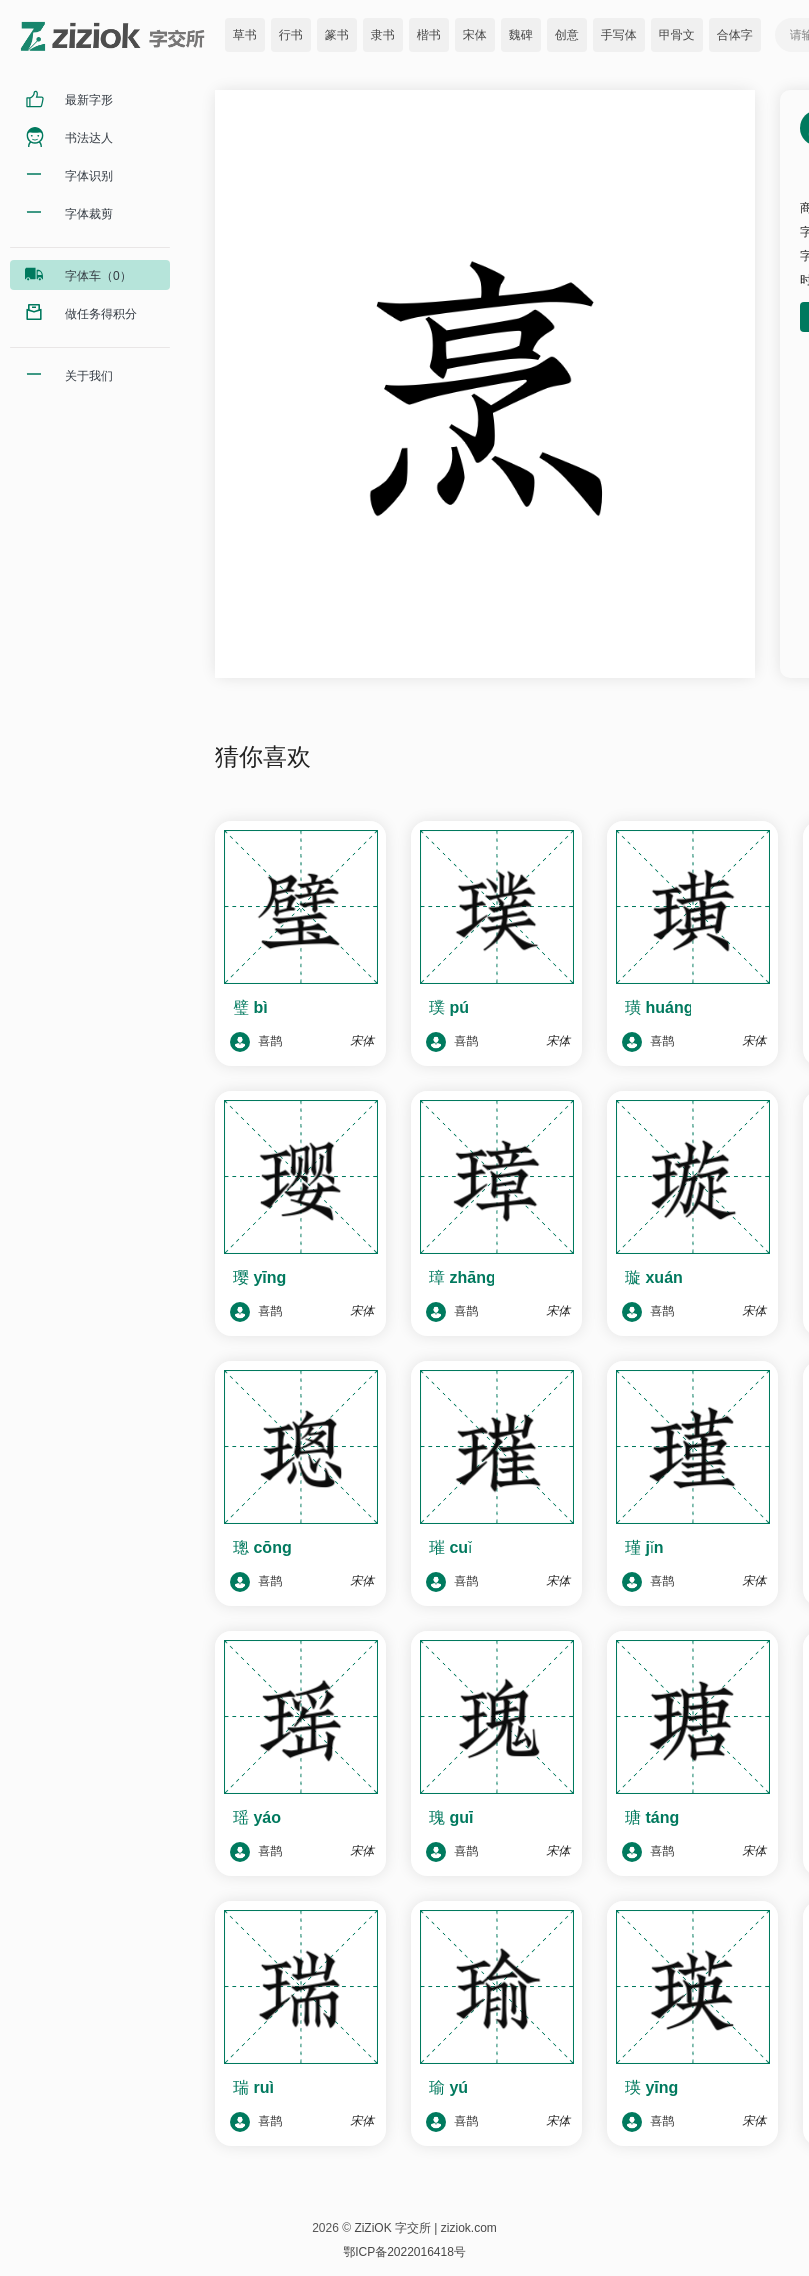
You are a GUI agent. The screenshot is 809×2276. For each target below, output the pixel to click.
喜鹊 (256, 1042)
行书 (291, 35)
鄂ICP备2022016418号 (404, 2252)
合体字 (735, 35)
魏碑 (521, 35)
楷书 (429, 35)
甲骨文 (677, 35)
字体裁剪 (89, 214)
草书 (245, 35)
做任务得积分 (101, 314)
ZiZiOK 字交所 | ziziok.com (425, 2228)
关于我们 (89, 376)
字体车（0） (98, 276)
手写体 (619, 35)
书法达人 (89, 138)
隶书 (383, 35)
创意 (567, 35)
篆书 (337, 35)
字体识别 (89, 176)
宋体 (475, 35)
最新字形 (89, 100)
